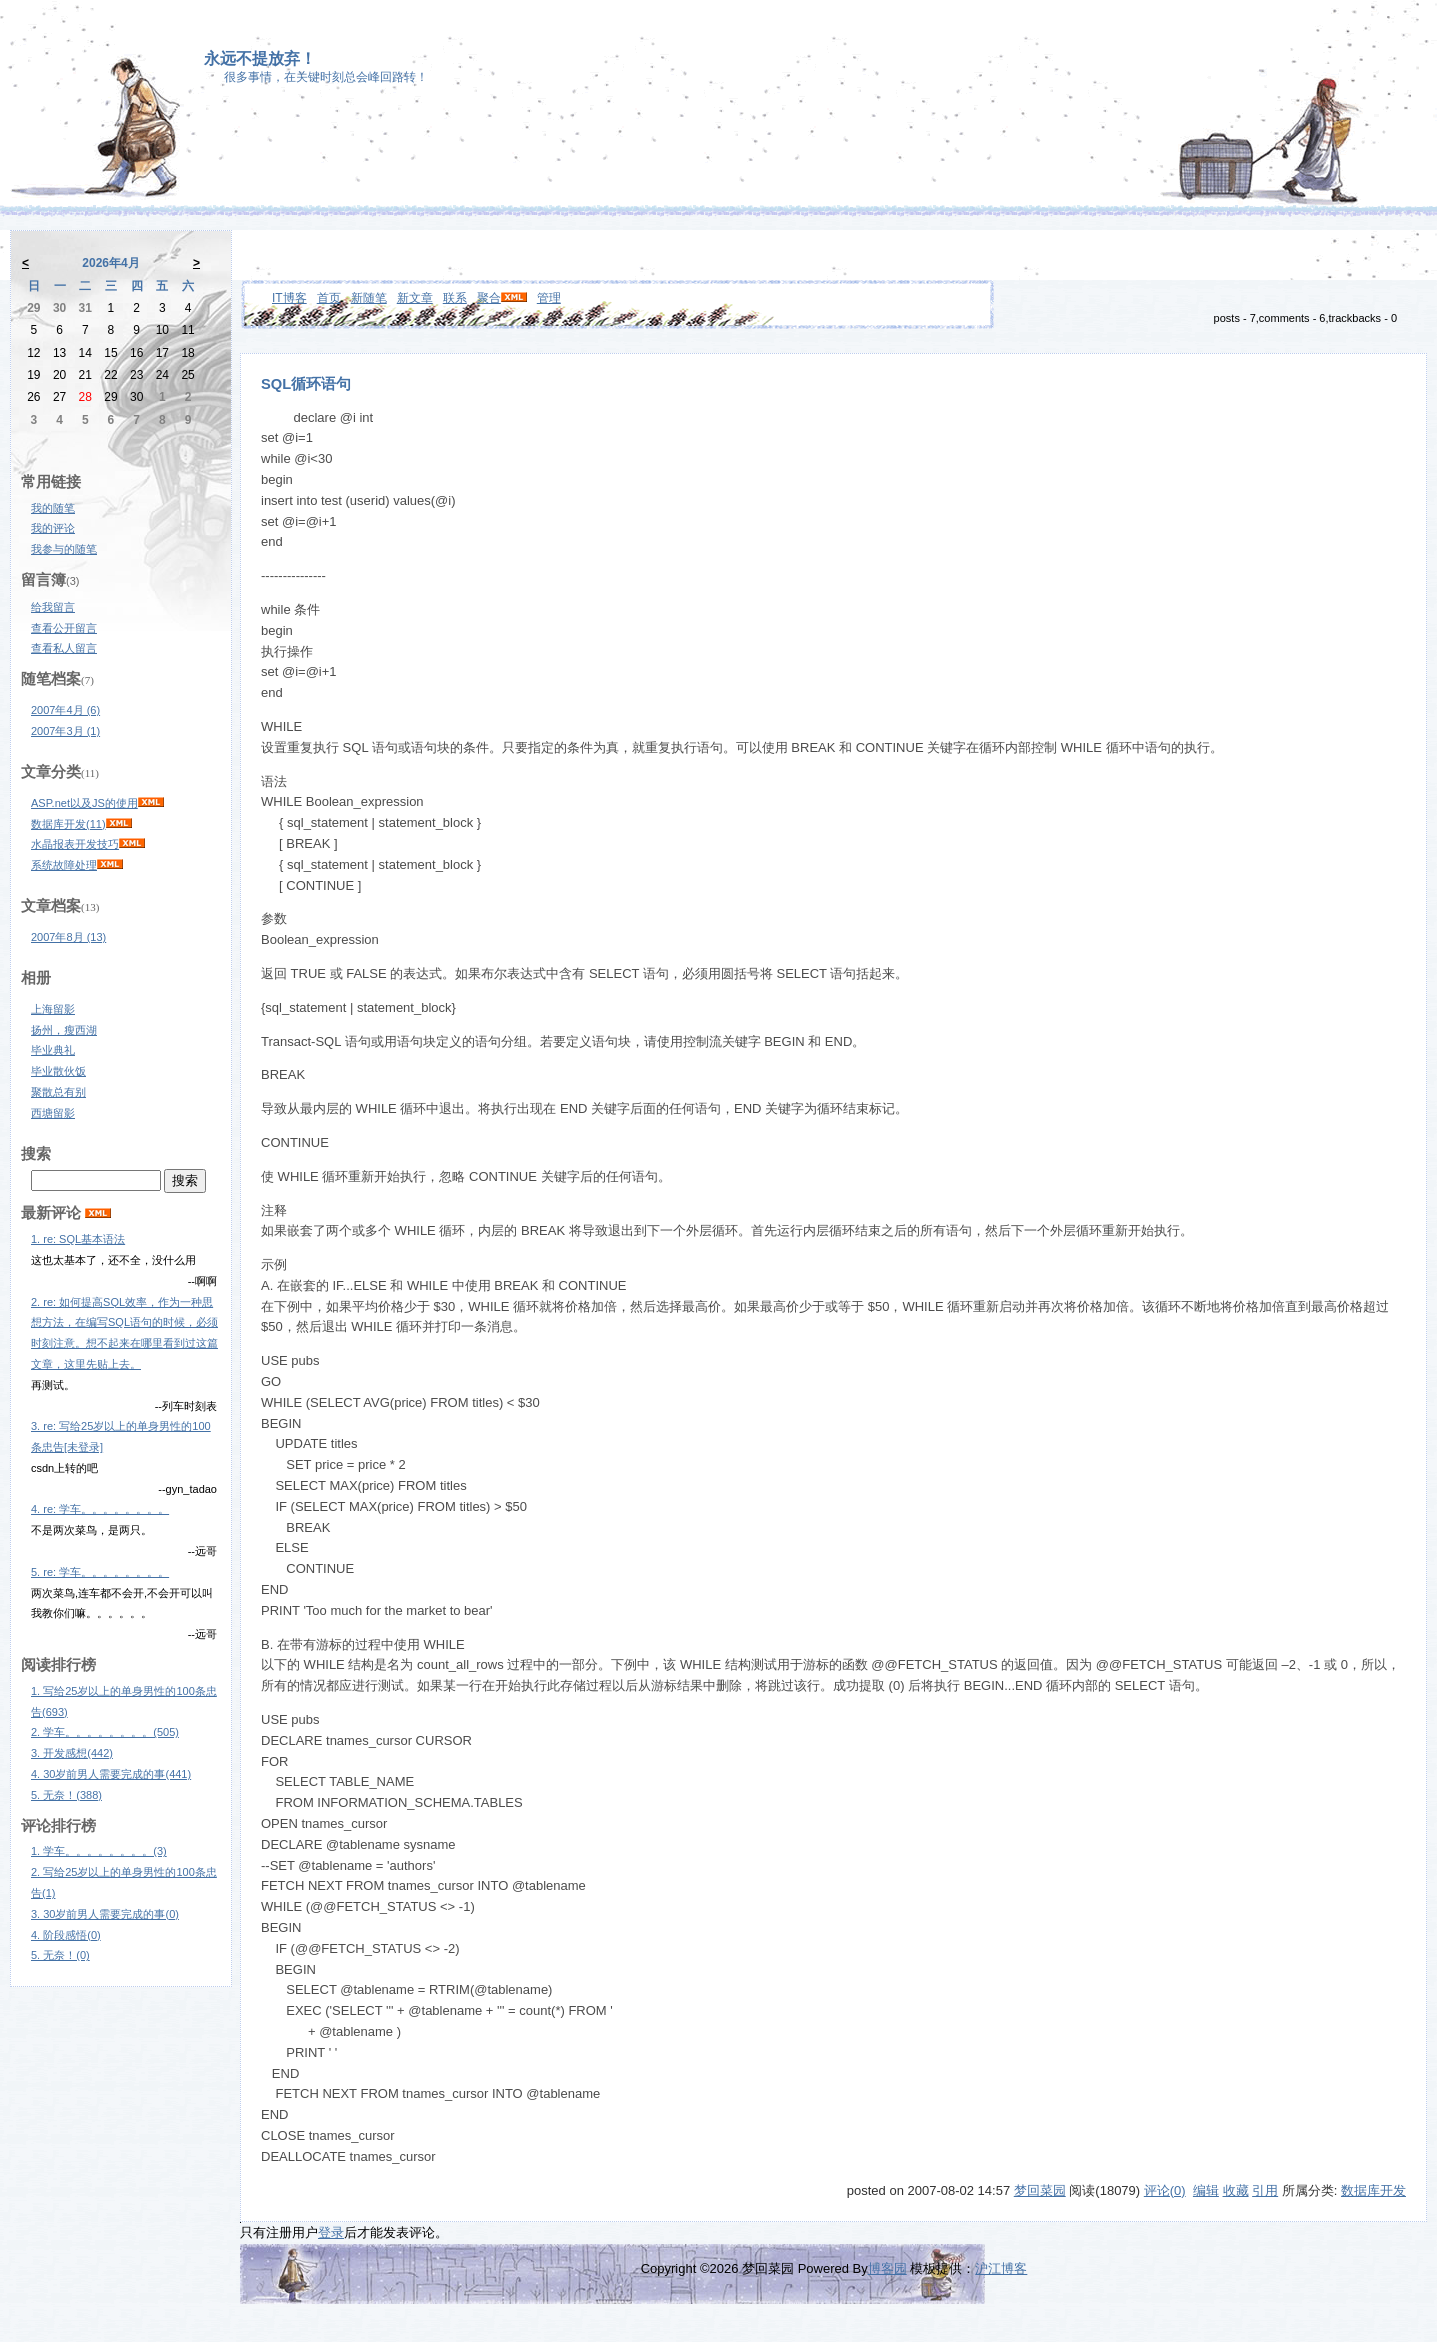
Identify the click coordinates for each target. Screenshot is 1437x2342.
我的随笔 (53, 508)
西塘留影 (53, 1113)
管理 (549, 298)
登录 (331, 2232)
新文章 (415, 298)
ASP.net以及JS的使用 (84, 803)
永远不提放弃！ (260, 58)
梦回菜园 (1040, 2190)
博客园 (887, 2268)
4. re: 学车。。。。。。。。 (100, 1509)
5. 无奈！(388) (66, 1795)
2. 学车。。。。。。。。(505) (105, 1732)
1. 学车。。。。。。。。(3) (99, 1851)
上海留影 (53, 1009)
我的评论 (53, 528)
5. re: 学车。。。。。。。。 (100, 1572)
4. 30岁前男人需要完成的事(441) (111, 1774)
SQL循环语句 (306, 384)
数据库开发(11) (68, 824)
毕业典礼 (53, 1050)
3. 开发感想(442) (72, 1753)
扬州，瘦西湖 (64, 1030)
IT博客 (289, 298)
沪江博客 (1001, 2268)
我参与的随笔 (64, 549)
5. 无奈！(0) (60, 1955)
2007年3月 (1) (65, 731)
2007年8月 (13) (68, 937)
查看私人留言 (64, 648)
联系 (455, 298)
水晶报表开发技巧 (75, 844)
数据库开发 (1373, 2190)
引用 (1265, 2190)
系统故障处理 (64, 865)
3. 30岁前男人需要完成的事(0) (105, 1914)
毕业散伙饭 (58, 1071)
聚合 (489, 298)
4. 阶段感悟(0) (66, 1935)
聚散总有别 (58, 1092)
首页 (329, 298)
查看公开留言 (64, 628)
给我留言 (53, 607)
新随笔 (369, 298)
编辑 (1206, 2190)
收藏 (1236, 2190)
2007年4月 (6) (65, 710)
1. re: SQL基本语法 (78, 1239)
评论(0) (1165, 2190)
